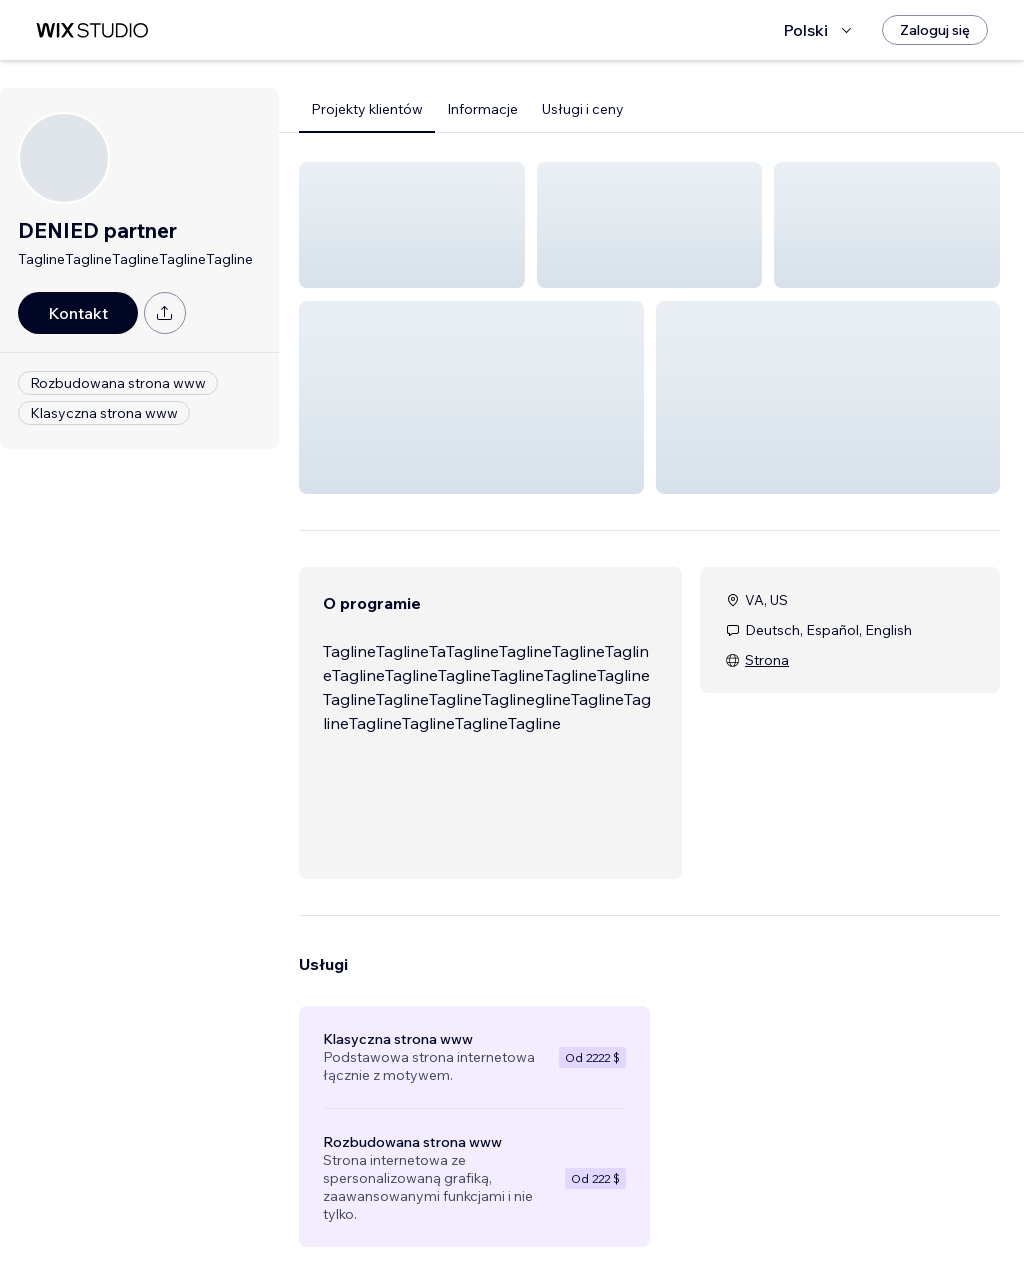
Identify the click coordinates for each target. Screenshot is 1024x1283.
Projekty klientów (367, 109)
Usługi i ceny (583, 109)
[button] (412, 225)
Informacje (482, 109)
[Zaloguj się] (935, 30)
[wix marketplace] (92, 30)
